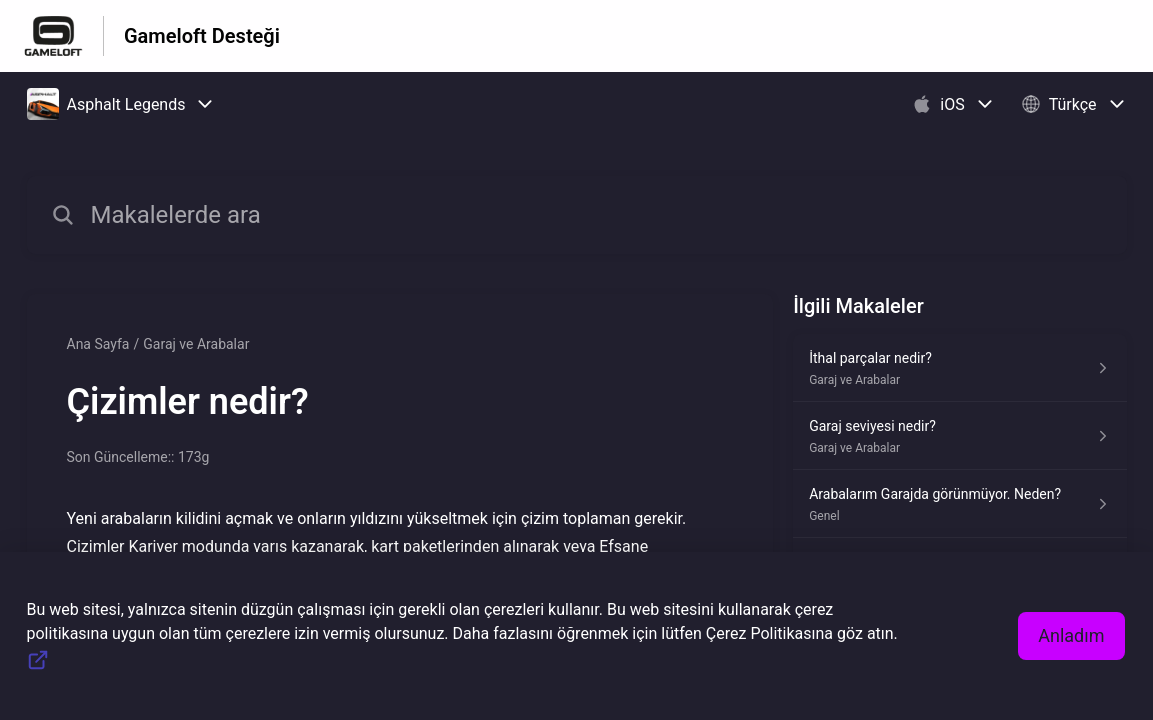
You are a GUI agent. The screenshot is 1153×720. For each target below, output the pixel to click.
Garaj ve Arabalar (196, 344)
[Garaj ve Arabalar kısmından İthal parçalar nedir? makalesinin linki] (959, 368)
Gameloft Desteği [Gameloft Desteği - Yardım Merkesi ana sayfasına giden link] (202, 36)
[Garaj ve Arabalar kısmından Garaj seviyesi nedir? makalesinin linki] (959, 436)
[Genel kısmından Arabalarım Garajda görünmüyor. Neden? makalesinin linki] (959, 504)
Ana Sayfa (98, 344)
